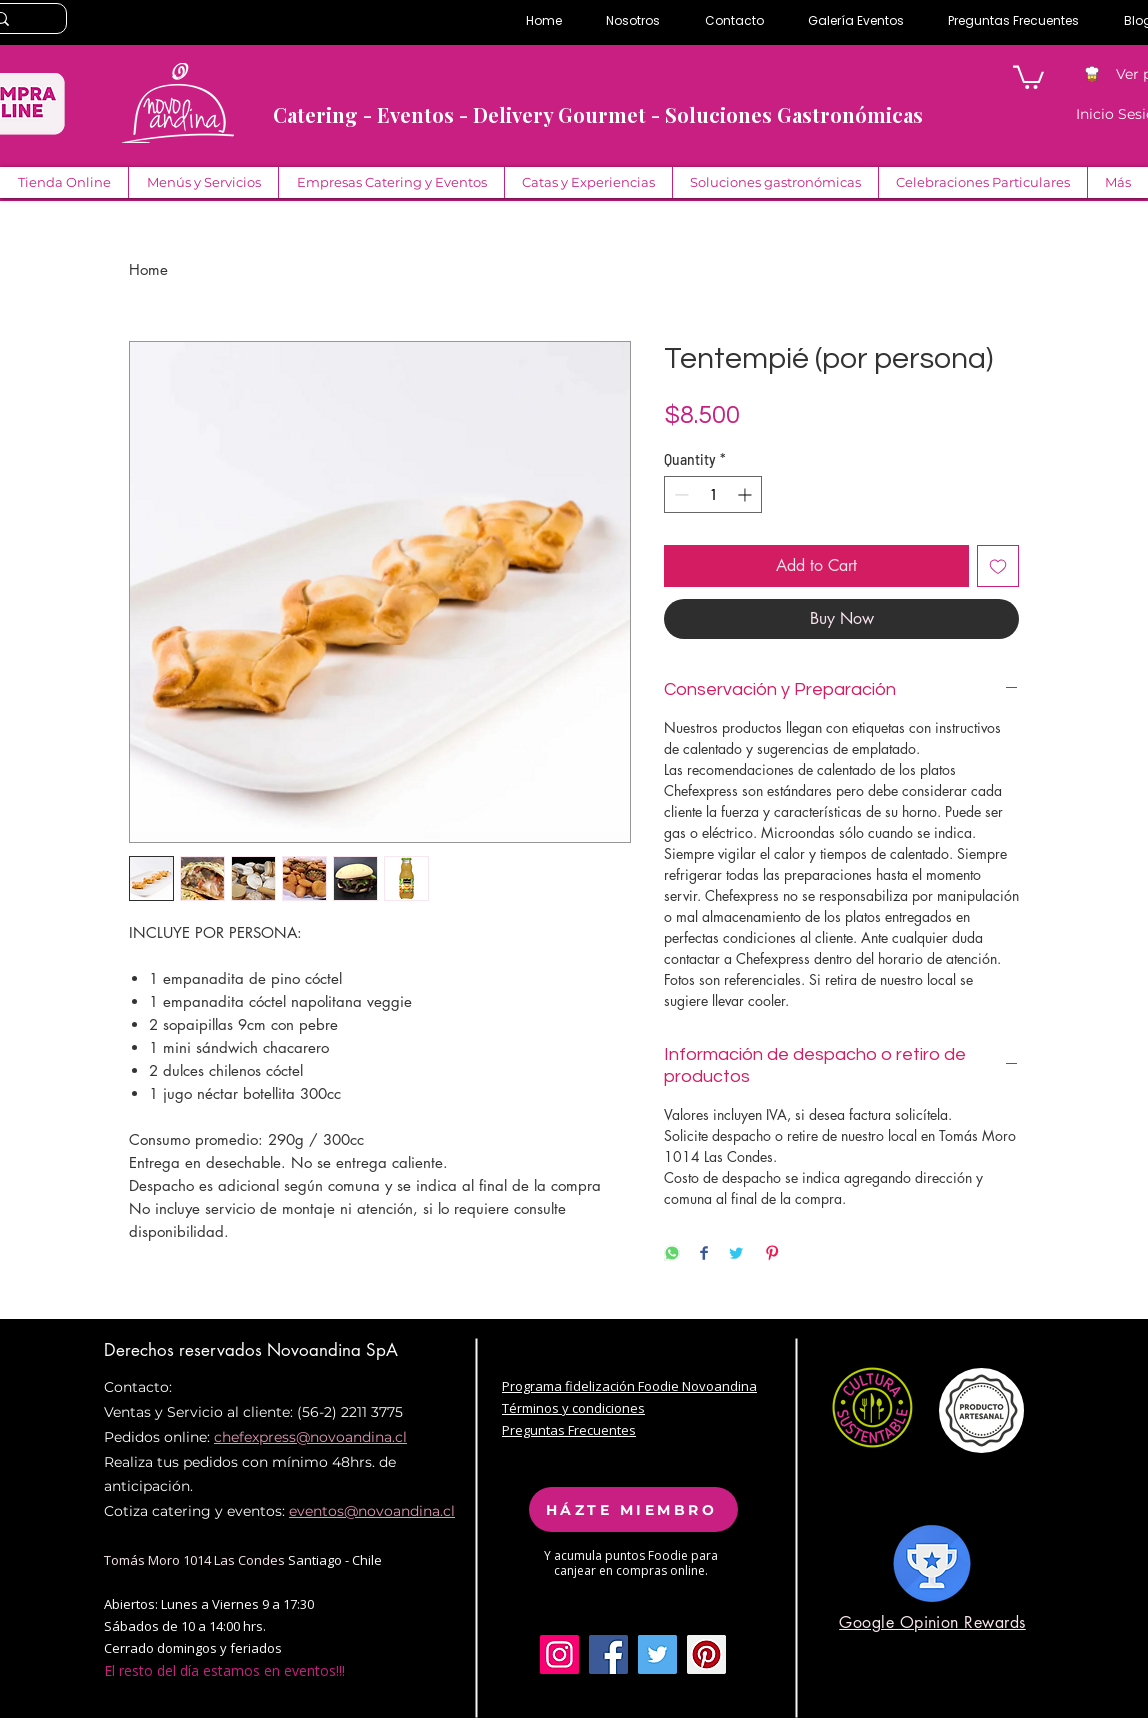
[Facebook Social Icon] (608, 1654)
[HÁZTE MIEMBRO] (633, 1509)
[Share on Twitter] (736, 1254)
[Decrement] (679, 494)
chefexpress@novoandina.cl (310, 1437)
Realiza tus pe (152, 1462)
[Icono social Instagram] (559, 1654)
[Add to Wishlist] (998, 566)
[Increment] (746, 494)
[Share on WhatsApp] (672, 1254)
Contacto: (138, 1387)
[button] (1028, 76)
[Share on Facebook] (704, 1254)
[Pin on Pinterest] (772, 1254)
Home (148, 269)
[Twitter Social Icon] (657, 1654)
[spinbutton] (713, 494)
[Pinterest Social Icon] (706, 1654)
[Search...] (22, 20)
